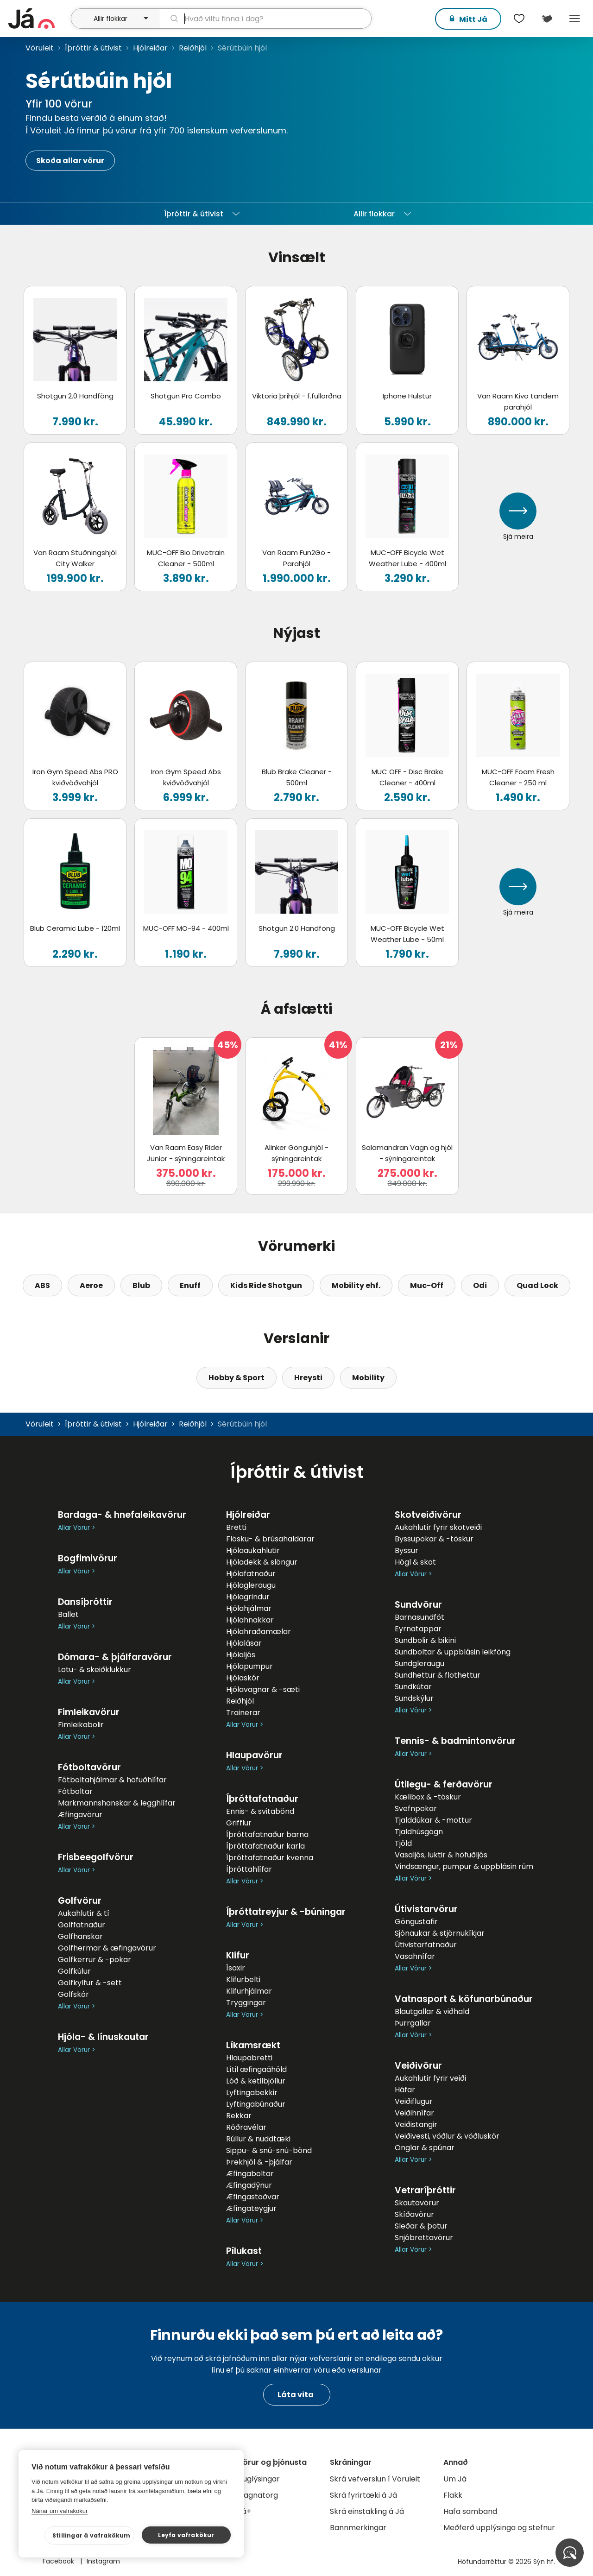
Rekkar (239, 2115)
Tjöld (403, 1843)
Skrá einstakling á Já (367, 2511)
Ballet (68, 1614)
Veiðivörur (418, 2065)
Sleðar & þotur (421, 2226)
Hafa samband (470, 2511)
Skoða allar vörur (70, 160)
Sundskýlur (414, 1698)
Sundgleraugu (419, 1663)
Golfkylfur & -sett (90, 1982)
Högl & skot (415, 1562)
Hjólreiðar (150, 48)
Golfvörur (79, 1900)
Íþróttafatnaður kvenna (269, 1857)
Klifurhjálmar (249, 1991)
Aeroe (91, 1285)
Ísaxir (235, 1968)
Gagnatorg (258, 2495)
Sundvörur (418, 1604)
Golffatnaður (81, 1924)
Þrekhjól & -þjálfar (259, 2162)
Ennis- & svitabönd (260, 1811)
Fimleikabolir (81, 1724)
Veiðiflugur (414, 2101)
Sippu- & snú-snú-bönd (269, 2150)
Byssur (406, 1550)
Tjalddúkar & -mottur (433, 1820)
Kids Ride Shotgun (266, 1285)
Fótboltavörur (89, 1767)
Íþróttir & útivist (93, 48)
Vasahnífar (415, 1956)
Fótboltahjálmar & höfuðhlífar (112, 1779)
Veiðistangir (416, 2124)
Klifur (237, 1955)
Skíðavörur (414, 2214)
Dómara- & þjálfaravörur (115, 1657)
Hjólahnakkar (250, 1620)
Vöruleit (39, 48)
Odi (480, 1285)
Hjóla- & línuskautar (103, 2037)
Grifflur (239, 1823)
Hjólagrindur (248, 1596)
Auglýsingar (259, 2479)
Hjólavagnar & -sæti (263, 1689)
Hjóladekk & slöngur (261, 1562)
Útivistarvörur (426, 1909)
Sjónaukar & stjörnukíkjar (440, 1933)
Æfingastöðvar (252, 2196)
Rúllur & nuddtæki (258, 2139)
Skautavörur (417, 2202)
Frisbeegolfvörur (95, 1857)
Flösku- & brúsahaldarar (270, 1539)
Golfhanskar (80, 1936)
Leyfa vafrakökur (186, 2535)
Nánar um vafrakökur (60, 2510)
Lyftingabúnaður (255, 2104)
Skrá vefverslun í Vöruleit (375, 2479)
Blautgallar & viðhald (432, 2011)
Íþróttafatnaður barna (267, 1834)
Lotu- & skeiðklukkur (94, 1669)
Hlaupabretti (249, 2057)
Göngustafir (416, 1921)
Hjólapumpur (249, 1666)
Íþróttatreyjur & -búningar (286, 1912)
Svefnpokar (416, 1808)
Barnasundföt (419, 1617)
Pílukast (244, 2251)
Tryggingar (246, 2002)
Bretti (236, 1527)
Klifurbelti (243, 1979)
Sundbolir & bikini (425, 1640)
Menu (574, 18)
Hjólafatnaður (251, 1573)
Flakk (452, 2495)
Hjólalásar (244, 1643)
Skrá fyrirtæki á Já (363, 2495)
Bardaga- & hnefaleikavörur (122, 1515)
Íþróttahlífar (249, 1869)
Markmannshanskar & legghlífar (117, 1803)
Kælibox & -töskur (428, 1797)
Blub (141, 1285)
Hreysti (308, 1377)
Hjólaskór (242, 1678)
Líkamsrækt (253, 2045)
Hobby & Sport (236, 1377)
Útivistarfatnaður (426, 1944)
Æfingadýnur (249, 2185)
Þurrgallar (413, 2023)
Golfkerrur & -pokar (94, 1959)
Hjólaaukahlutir (253, 1550)
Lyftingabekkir (252, 2092)
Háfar (405, 2089)
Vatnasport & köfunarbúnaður (464, 1999)
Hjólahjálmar (248, 1608)
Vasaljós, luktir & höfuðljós (441, 1855)
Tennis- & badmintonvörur (455, 1741)
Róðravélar (246, 2127)
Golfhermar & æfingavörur (107, 1948)
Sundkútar (413, 1686)
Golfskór (73, 1994)
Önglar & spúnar (424, 2147)
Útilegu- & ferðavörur (443, 1784)
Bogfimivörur (87, 1558)
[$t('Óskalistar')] (519, 18)
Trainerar (243, 1712)
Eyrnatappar (418, 1628)
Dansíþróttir (85, 1602)
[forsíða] (38, 18)
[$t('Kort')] (546, 18)
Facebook (59, 2561)
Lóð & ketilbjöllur (255, 2081)
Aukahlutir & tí (83, 1913)
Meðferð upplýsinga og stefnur (499, 2527)
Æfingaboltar (250, 2173)
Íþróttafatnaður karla (265, 1846)
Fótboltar (75, 1791)
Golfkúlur (74, 1971)
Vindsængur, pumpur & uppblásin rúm (464, 1866)
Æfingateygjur (251, 2208)
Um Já (455, 2479)
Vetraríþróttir (425, 2190)
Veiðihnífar (414, 2113)
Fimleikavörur (89, 1712)
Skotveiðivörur (428, 1515)
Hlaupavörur (254, 1755)
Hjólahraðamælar (258, 1631)
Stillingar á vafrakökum (91, 2535)
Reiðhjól (193, 48)
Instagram (103, 2561)
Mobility (368, 1377)
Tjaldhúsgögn (419, 1831)
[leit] (265, 18)
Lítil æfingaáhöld (256, 2069)
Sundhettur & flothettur (437, 1675)
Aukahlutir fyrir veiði (430, 2078)
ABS (42, 1285)
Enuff (190, 1285)
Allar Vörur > (76, 1527)
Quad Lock (537, 1285)
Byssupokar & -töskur (434, 1539)
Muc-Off (426, 1285)
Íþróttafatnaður (262, 1799)
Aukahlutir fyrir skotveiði (438, 1527)
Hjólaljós (240, 1654)
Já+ (244, 2511)
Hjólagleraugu (251, 1585)
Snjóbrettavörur (424, 2237)
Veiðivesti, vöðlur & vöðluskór (447, 2136)
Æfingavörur (80, 1814)
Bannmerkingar (358, 2527)
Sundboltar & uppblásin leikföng (453, 1652)
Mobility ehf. (356, 1285)
